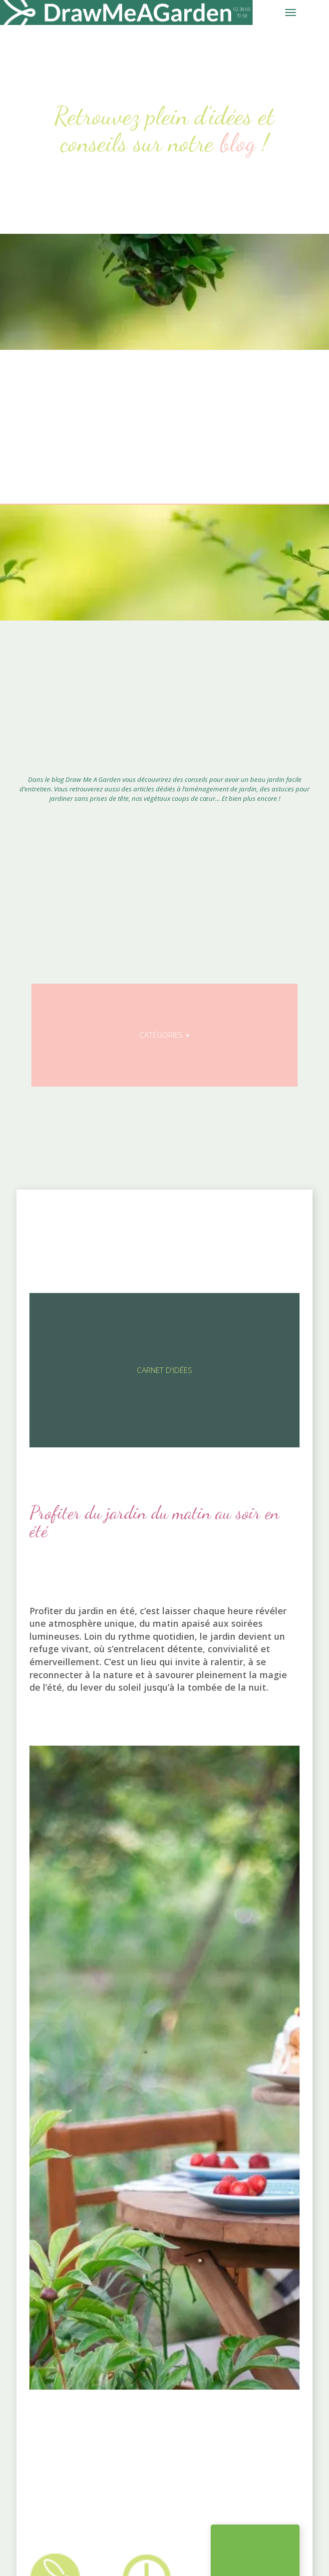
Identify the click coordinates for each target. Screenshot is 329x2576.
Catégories (164, 1035)
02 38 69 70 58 (241, 12)
